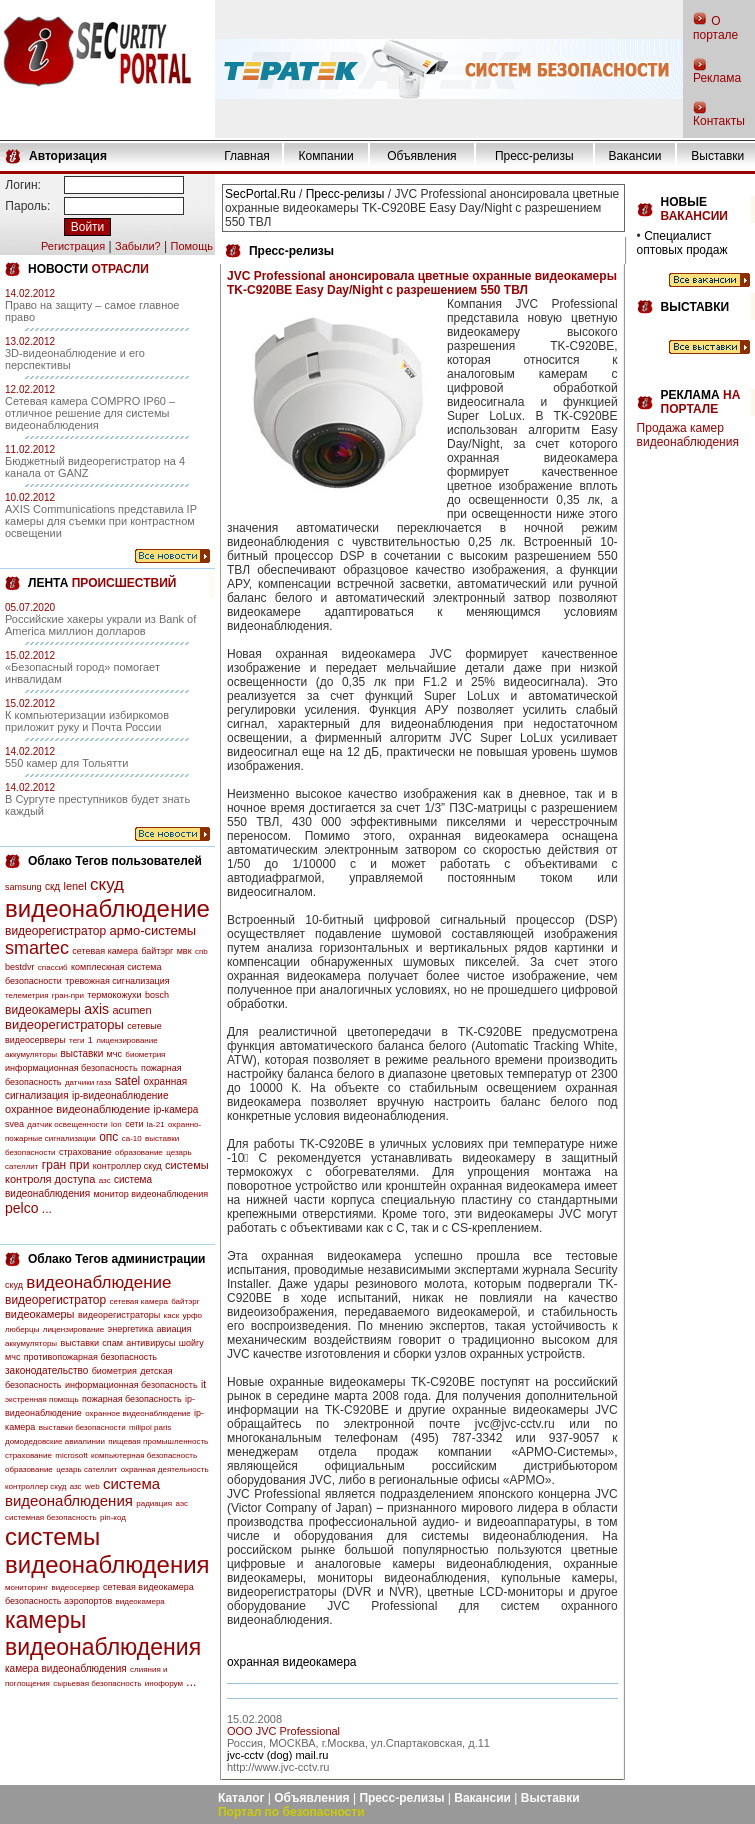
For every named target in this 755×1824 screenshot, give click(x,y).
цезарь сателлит (86, 1469)
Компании (326, 156)
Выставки (717, 156)
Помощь (191, 246)
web (92, 1486)
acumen (131, 1010)
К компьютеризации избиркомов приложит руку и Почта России (87, 721)
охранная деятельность (165, 1469)
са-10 (132, 1138)
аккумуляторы (31, 1054)
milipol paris (150, 1427)
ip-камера (175, 1109)
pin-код (113, 1517)
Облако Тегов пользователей (115, 861)
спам (112, 1343)
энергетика (131, 1329)
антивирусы (150, 1343)
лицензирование (126, 1040)
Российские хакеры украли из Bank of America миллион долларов (100, 625)
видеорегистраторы (64, 1024)
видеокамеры (43, 1010)
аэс (181, 1503)
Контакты (719, 121)
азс (105, 1180)
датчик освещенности (67, 1124)
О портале (715, 28)
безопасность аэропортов (58, 1601)
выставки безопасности (82, 1427)
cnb (201, 951)
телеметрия (26, 995)
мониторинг (26, 1587)
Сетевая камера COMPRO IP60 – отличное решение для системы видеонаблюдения (90, 413)
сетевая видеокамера (148, 1587)
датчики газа (88, 1082)
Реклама (717, 78)
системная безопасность (51, 1517)
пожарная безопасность (132, 1399)
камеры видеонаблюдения (103, 1633)
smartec (37, 948)
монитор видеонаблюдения (151, 1194)
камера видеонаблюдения (66, 1668)
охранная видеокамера (292, 1662)
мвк (184, 951)
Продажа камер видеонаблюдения (688, 435)
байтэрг (157, 951)
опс (108, 1137)
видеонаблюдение (107, 908)
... (47, 1209)
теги (76, 1040)
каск (172, 1315)
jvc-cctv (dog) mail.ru (277, 1755)
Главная (247, 156)
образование (139, 1152)
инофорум (164, 1683)
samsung (23, 887)
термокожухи (114, 995)
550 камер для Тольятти (66, 763)
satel (127, 1081)
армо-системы (153, 930)
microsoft (71, 1455)
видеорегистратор (55, 931)
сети (134, 1124)
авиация (174, 1329)
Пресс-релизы (534, 156)
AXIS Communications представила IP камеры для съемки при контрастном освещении (101, 521)
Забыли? (138, 246)
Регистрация (73, 246)
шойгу (191, 1343)
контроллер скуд (127, 1166)
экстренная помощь (42, 1399)
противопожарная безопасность (90, 1357)
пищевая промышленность (158, 1441)
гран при (66, 1165)
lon (116, 1124)
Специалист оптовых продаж (682, 243)
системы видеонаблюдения (107, 1550)
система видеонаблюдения (82, 1492)
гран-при (68, 995)
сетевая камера (105, 951)
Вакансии (635, 156)
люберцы (22, 1329)
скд (52, 886)
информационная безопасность (71, 1068)
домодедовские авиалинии (55, 1441)
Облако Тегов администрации (116, 1259)
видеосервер (75, 1587)
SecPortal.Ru (260, 194)
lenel (74, 886)
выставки (81, 1053)
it (203, 1384)
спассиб (53, 967)
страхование (85, 1152)
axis (96, 1009)
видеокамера (140, 1601)
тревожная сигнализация (117, 981)
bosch (157, 995)
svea (14, 1124)
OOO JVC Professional (283, 1731)
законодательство (46, 1370)
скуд (107, 884)
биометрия (145, 1054)
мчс (114, 1054)
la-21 (156, 1124)
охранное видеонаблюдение (77, 1109)
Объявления (421, 156)
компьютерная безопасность (144, 1455)
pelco (21, 1208)
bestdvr (20, 967)
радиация (154, 1503)
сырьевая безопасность (97, 1683)
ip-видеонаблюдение (120, 1095)
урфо (192, 1315)
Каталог (241, 1798)
